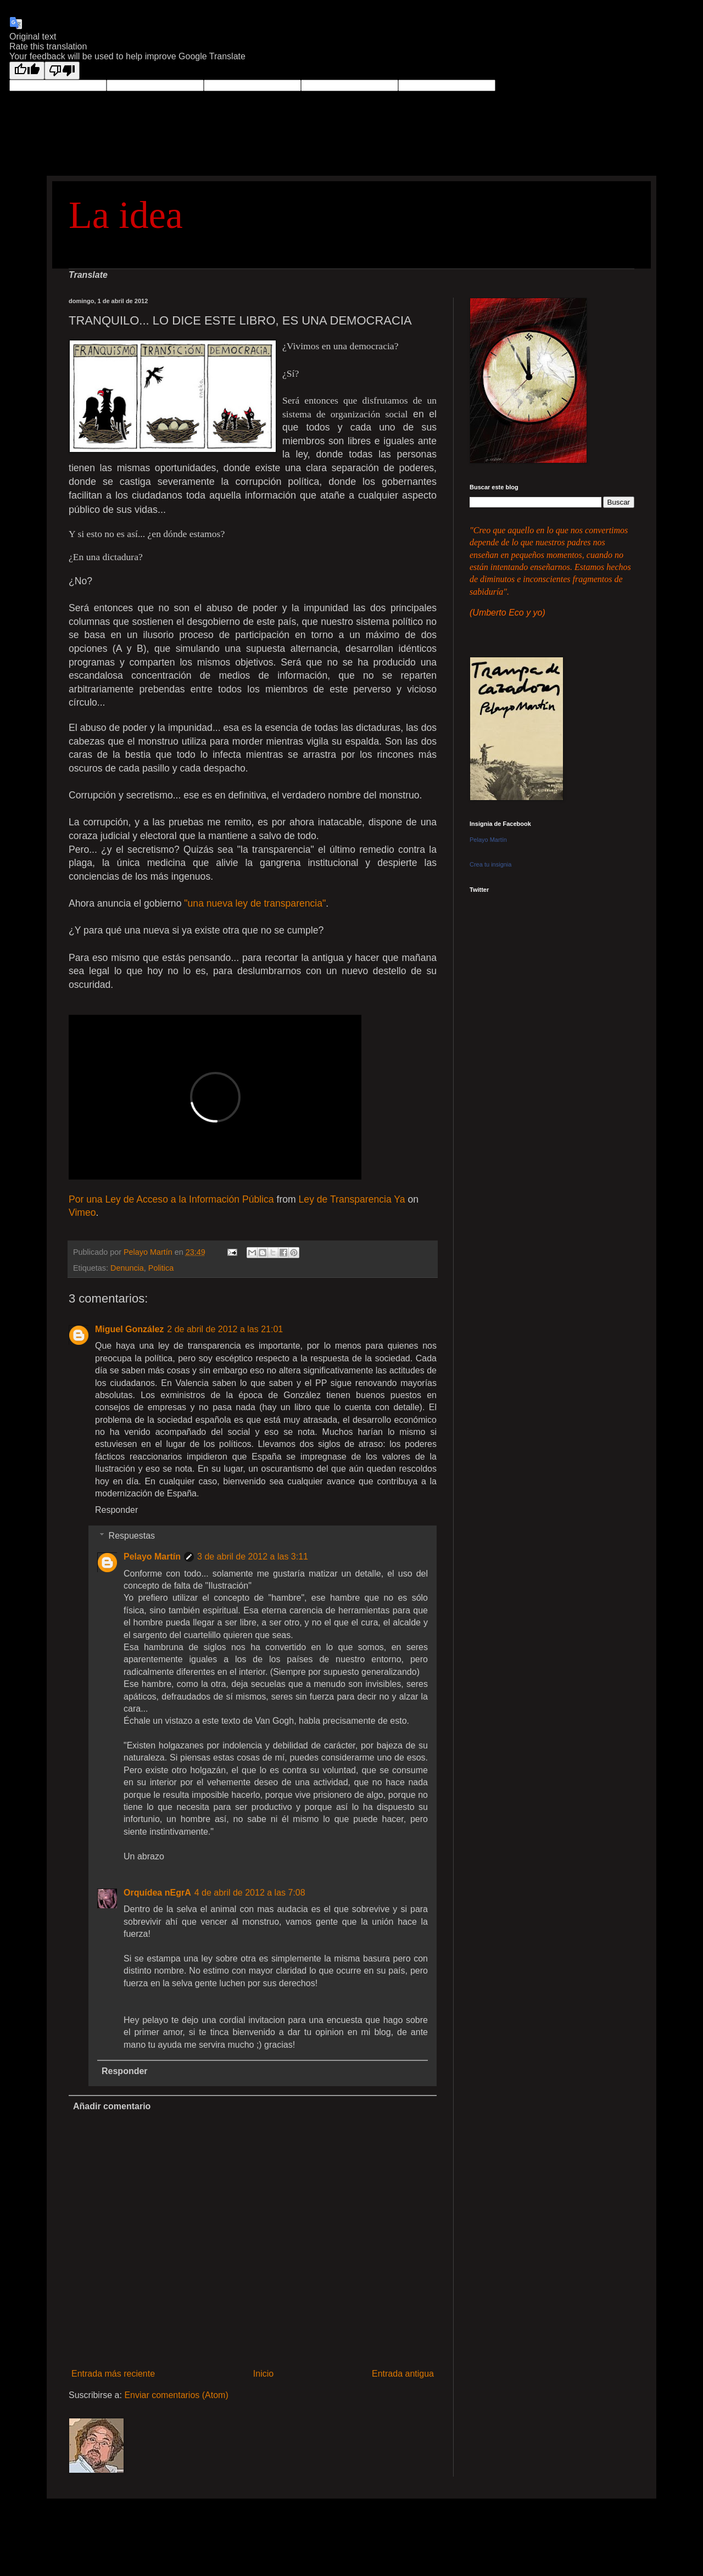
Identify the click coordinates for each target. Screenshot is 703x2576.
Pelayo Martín (152, 1556)
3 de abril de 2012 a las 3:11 (252, 1556)
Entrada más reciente (113, 2373)
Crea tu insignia (490, 864)
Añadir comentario (111, 2106)
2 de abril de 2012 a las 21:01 (225, 1329)
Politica (161, 1268)
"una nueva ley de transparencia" (255, 903)
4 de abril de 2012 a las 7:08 (249, 1892)
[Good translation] (26, 71)
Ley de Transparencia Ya (352, 1199)
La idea (126, 215)
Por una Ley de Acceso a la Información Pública (171, 1199)
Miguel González (129, 1329)
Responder (116, 1510)
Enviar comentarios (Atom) (176, 2395)
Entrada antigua (403, 2373)
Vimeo (82, 1212)
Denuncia (127, 1268)
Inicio (263, 2373)
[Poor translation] (62, 71)
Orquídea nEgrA (157, 1892)
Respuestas (132, 1535)
